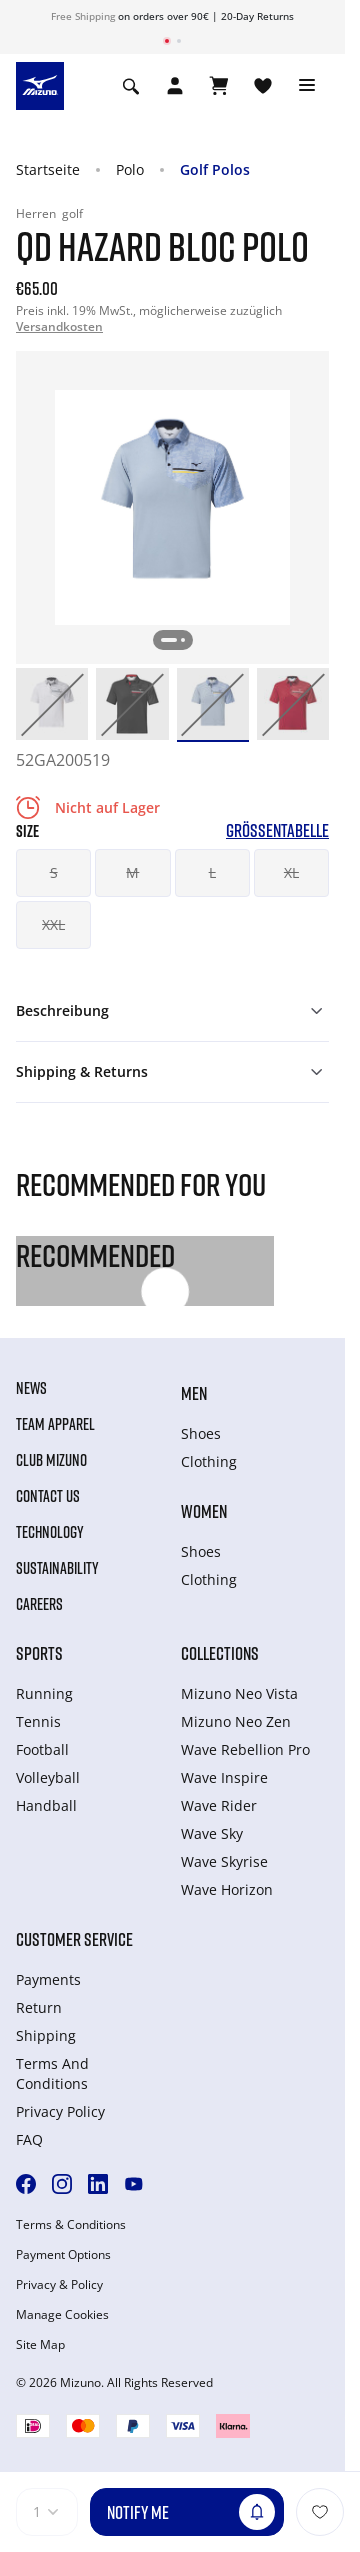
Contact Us (48, 1496)
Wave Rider (219, 1805)
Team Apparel (55, 1424)
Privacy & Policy (59, 2285)
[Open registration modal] (175, 86)
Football (42, 1749)
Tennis (38, 1721)
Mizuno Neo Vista (239, 1693)
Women (204, 1511)
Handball (46, 1805)
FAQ (29, 2139)
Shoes (201, 1433)
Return (39, 2007)
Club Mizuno (51, 1460)
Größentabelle (277, 830)
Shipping (46, 2035)
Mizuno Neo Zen (236, 1721)
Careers (39, 1604)
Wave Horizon (227, 1889)
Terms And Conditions (52, 2073)
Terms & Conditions (71, 2225)
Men (194, 1393)
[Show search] (131, 86)
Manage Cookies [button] (62, 2315)
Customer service (74, 1939)
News (31, 1388)
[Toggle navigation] (307, 86)
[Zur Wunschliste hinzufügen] (320, 2512)
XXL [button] (53, 924)
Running (44, 1693)
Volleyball (48, 1777)
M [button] (132, 872)
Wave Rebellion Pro (245, 1749)
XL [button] (291, 872)
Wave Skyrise (224, 1861)
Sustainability (57, 1568)
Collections (220, 1653)
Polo (130, 169)
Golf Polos (215, 169)
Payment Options (63, 2255)
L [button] (212, 872)
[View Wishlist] (263, 86)
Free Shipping (83, 16)
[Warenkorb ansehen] (219, 86)
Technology (50, 1532)
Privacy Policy (60, 2111)
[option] (52, 704)
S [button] (54, 872)
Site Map (40, 2345)
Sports (39, 1653)
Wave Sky (212, 1833)
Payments (48, 1979)
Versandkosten (59, 326)
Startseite (48, 169)
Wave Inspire (224, 1777)
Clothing (209, 1461)
